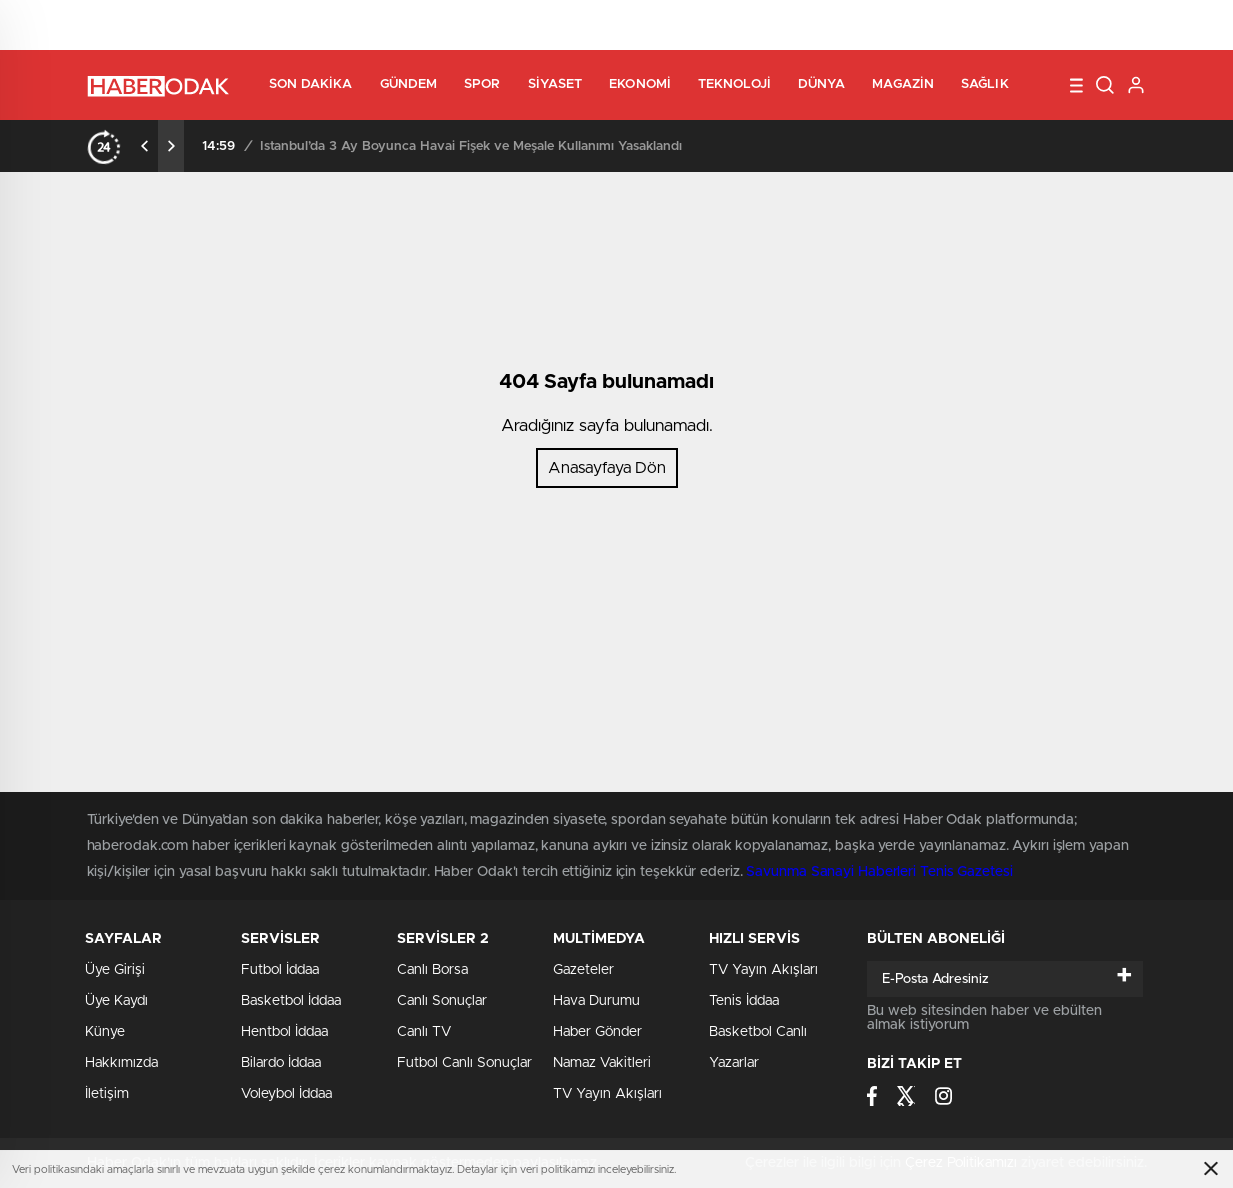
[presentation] (145, 146)
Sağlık (985, 84)
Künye (105, 1032)
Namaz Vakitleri (602, 1063)
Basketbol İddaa (291, 1001)
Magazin (903, 84)
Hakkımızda (121, 1063)
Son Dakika (311, 84)
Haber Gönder (597, 1032)
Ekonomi (640, 84)
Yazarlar (734, 1063)
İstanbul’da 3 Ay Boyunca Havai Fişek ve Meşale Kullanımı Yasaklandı (471, 146)
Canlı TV (424, 1032)
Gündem (409, 84)
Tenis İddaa (744, 1001)
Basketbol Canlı (758, 1032)
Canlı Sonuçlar (442, 1001)
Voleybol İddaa (286, 1094)
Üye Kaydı (116, 1001)
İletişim (107, 1094)
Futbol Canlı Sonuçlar (464, 1063)
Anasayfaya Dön (607, 468)
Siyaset (555, 84)
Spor (482, 84)
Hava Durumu (596, 1001)
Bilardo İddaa (281, 1063)
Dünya (822, 84)
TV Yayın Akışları (607, 1094)
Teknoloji (734, 84)
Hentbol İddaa (284, 1032)
